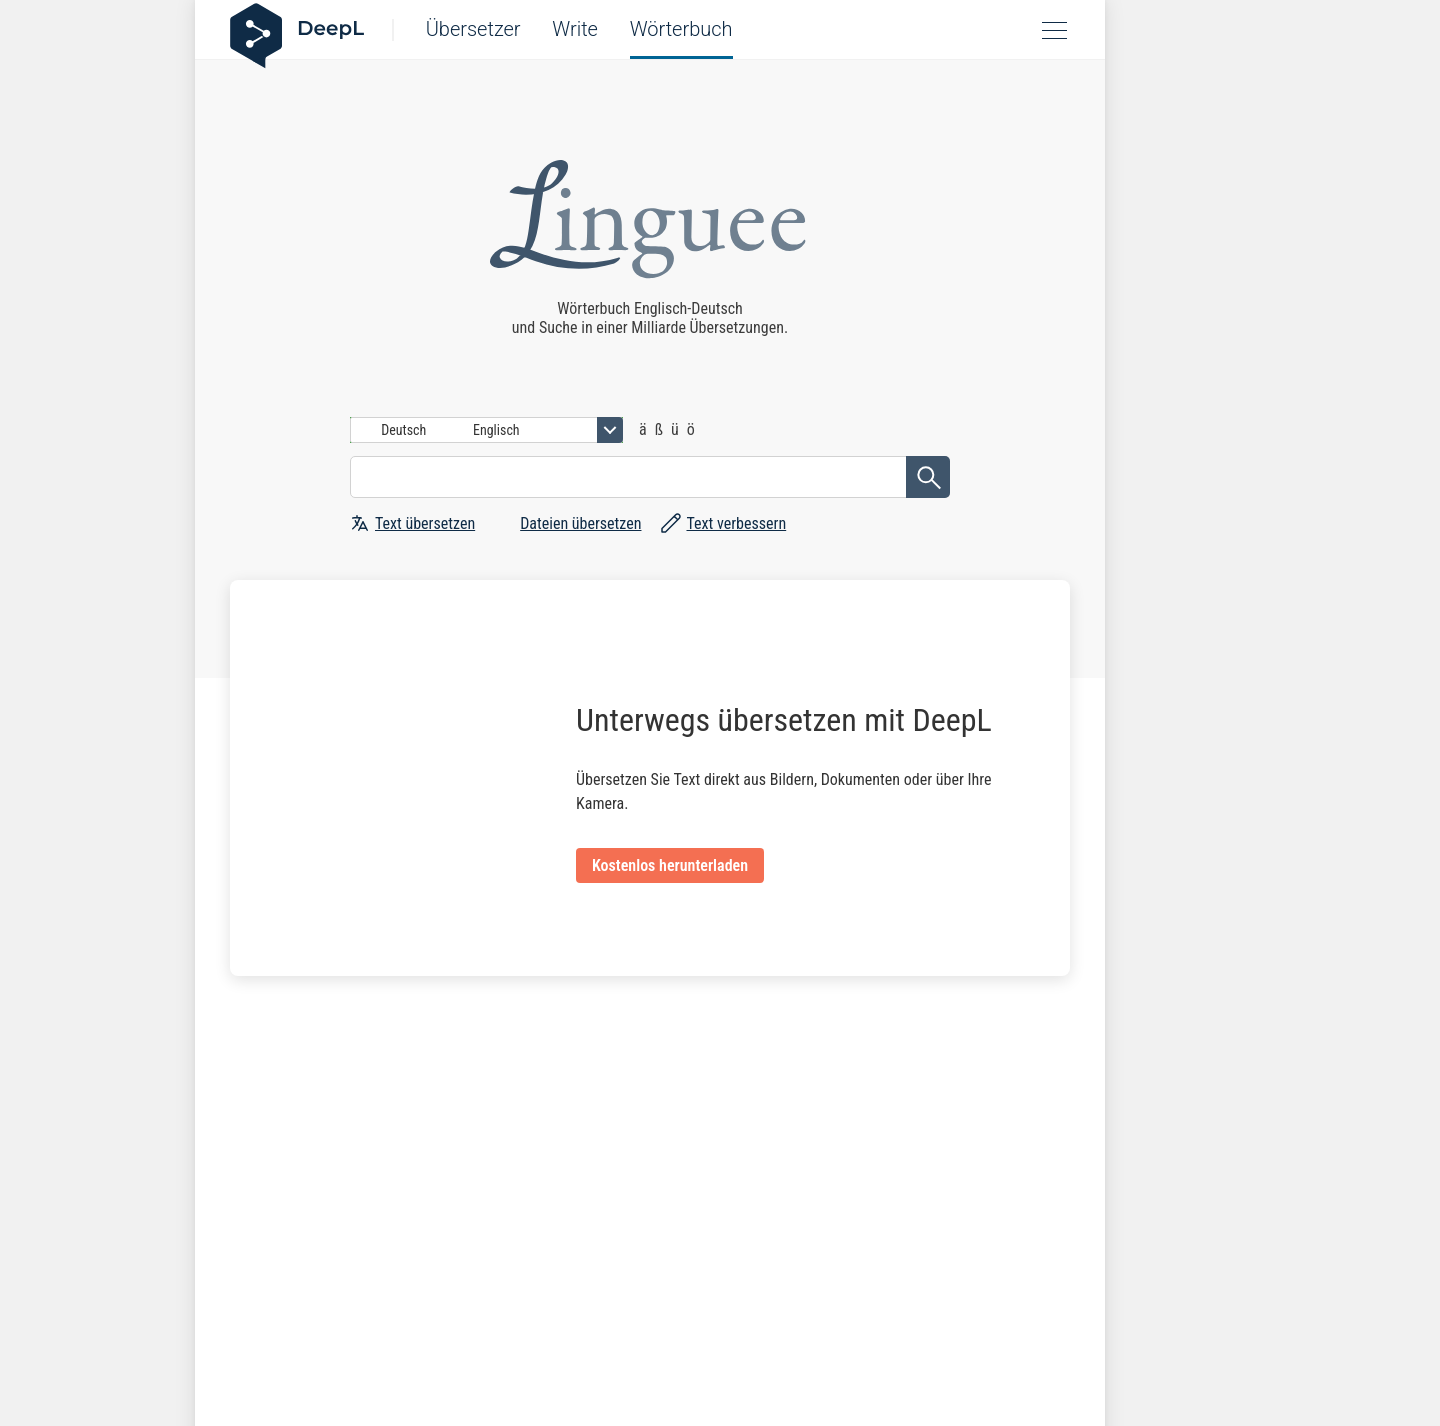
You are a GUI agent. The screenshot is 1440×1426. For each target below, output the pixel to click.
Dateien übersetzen (580, 523)
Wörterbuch (681, 29)
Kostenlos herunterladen (670, 865)
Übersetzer (473, 29)
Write (575, 29)
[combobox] (486, 430)
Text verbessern (736, 523)
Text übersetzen (425, 523)
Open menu (1056, 30)
